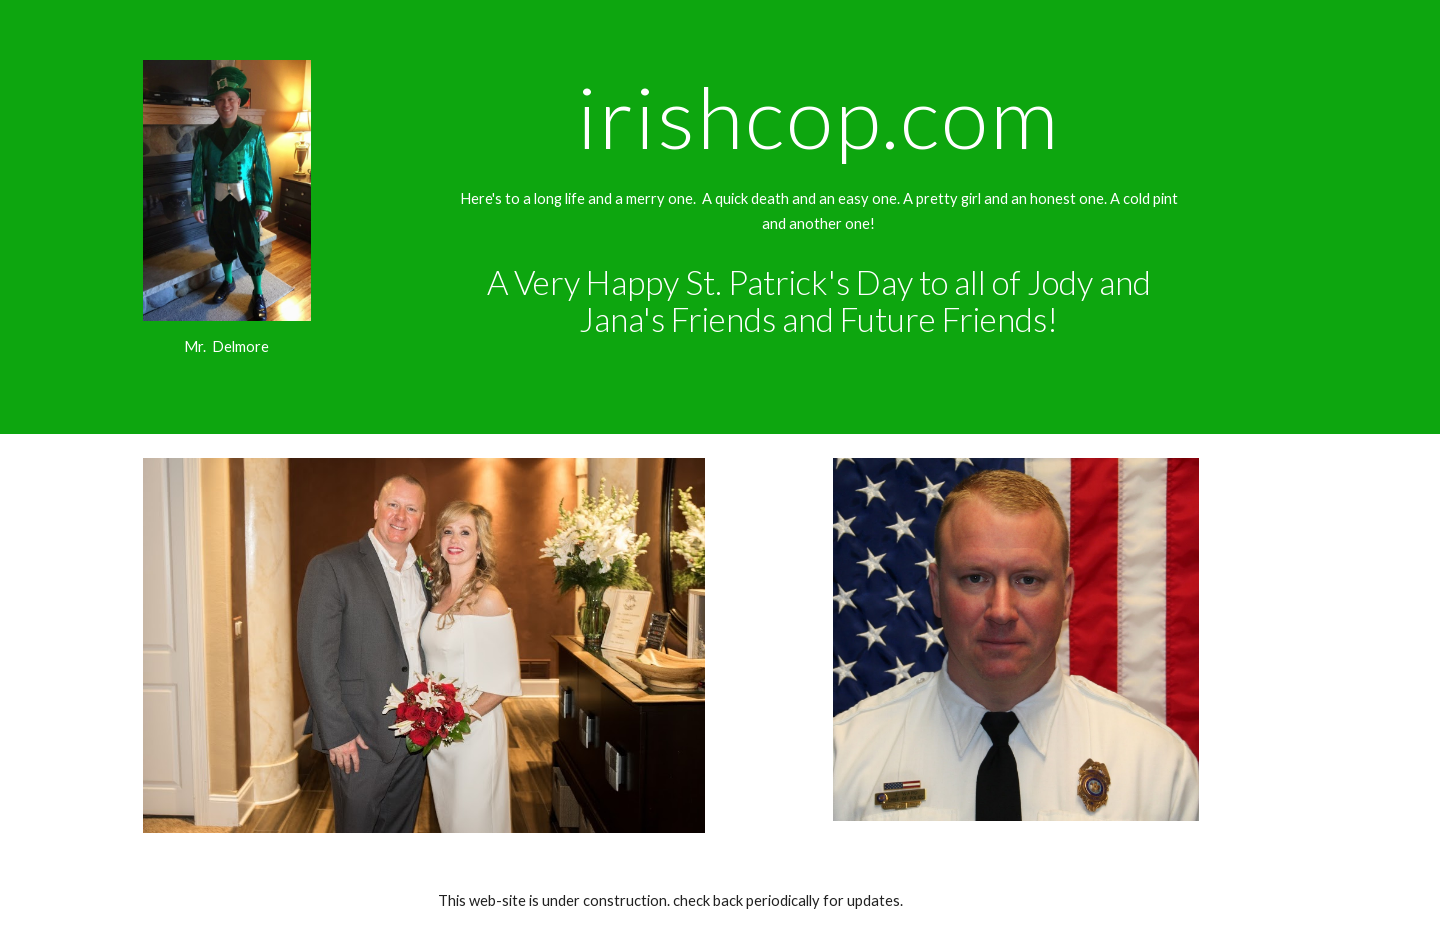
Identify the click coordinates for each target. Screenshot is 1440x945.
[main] (227, 347)
